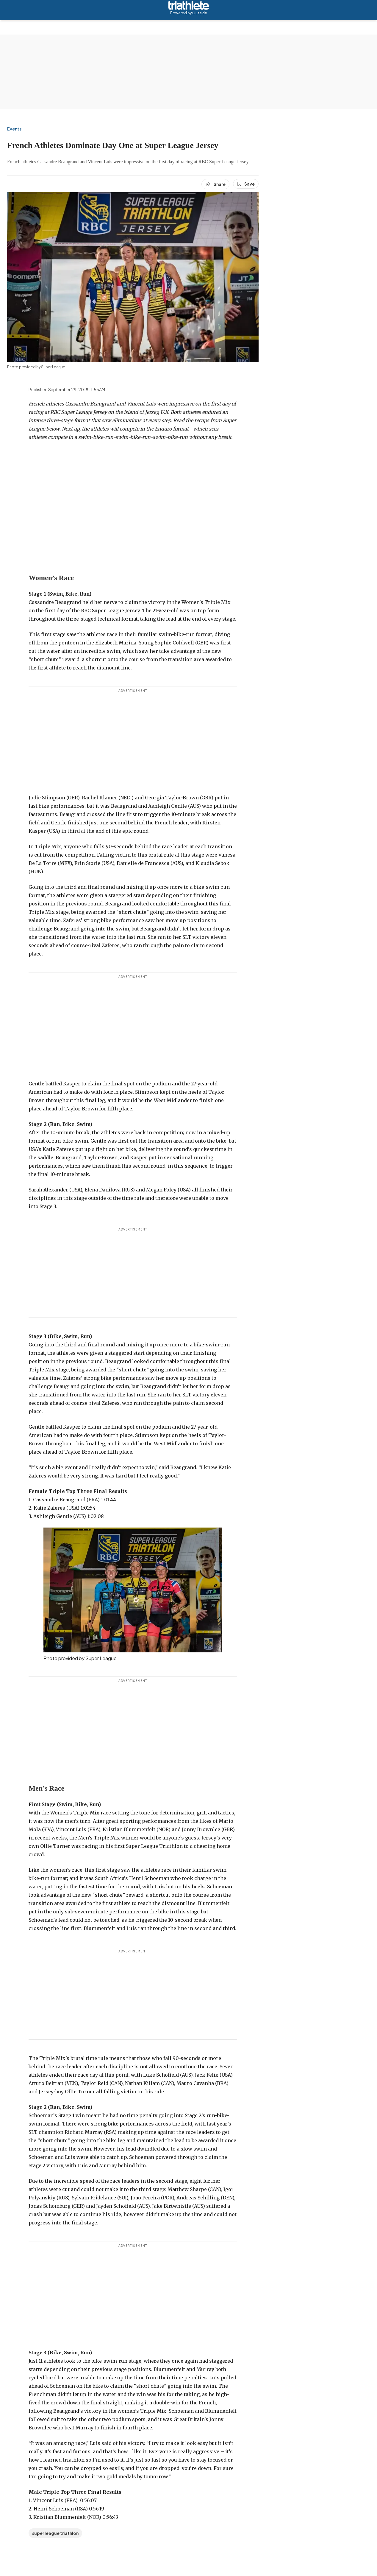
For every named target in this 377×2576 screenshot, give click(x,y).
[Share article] (215, 184)
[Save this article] (246, 184)
